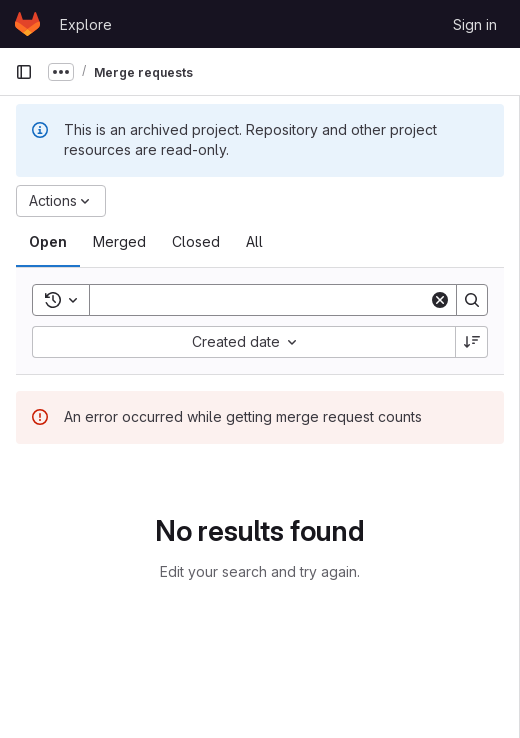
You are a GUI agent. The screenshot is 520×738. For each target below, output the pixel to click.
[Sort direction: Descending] (472, 342)
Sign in (475, 24)
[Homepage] (27, 24)
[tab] (48, 242)
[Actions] (61, 201)
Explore (86, 24)
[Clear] (440, 300)
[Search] (263, 300)
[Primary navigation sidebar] (24, 72)
